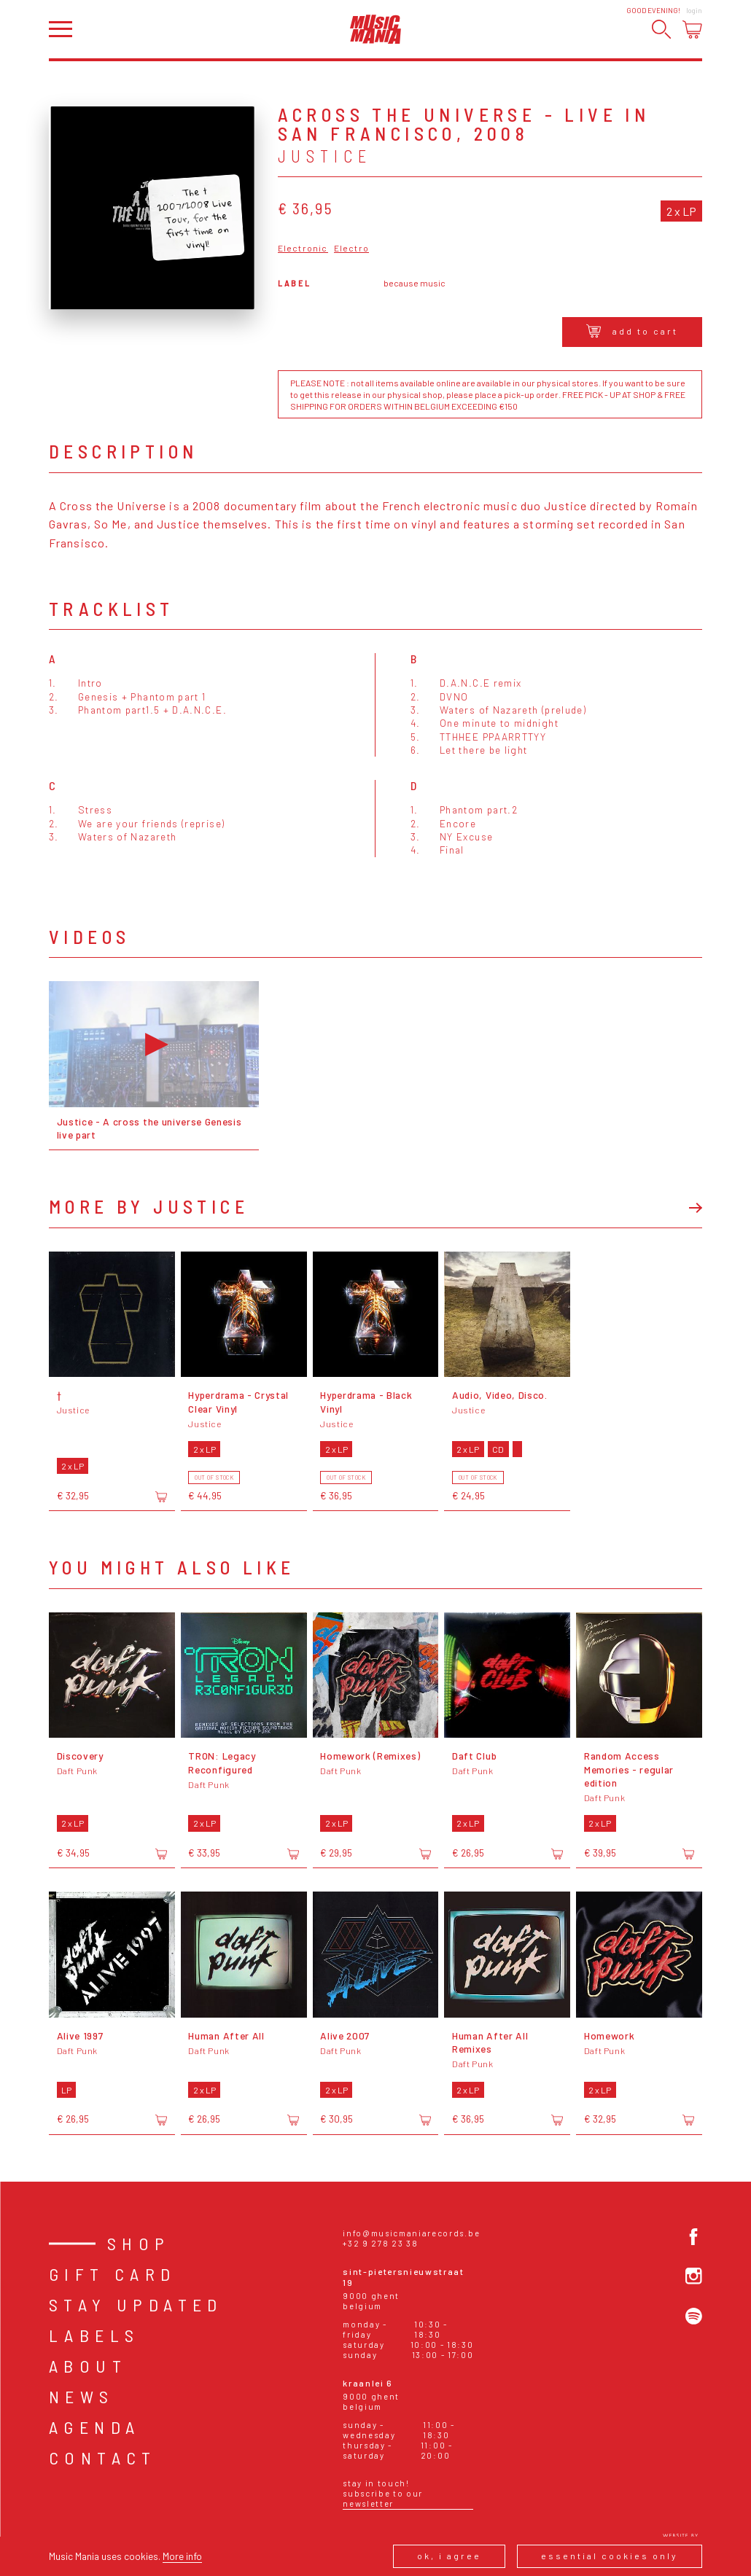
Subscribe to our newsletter (383, 2498)
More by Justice (149, 1206)
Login (694, 10)
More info (182, 2556)
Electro (351, 248)
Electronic (303, 248)
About (88, 2365)
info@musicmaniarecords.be (411, 2233)
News (81, 2396)
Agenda (94, 2427)
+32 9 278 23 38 (380, 2243)
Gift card (112, 2273)
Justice (325, 156)
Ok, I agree (449, 2555)
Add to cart (632, 331)
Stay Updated (136, 2304)
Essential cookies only (609, 2555)
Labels (94, 2335)
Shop (139, 2243)
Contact (103, 2457)
